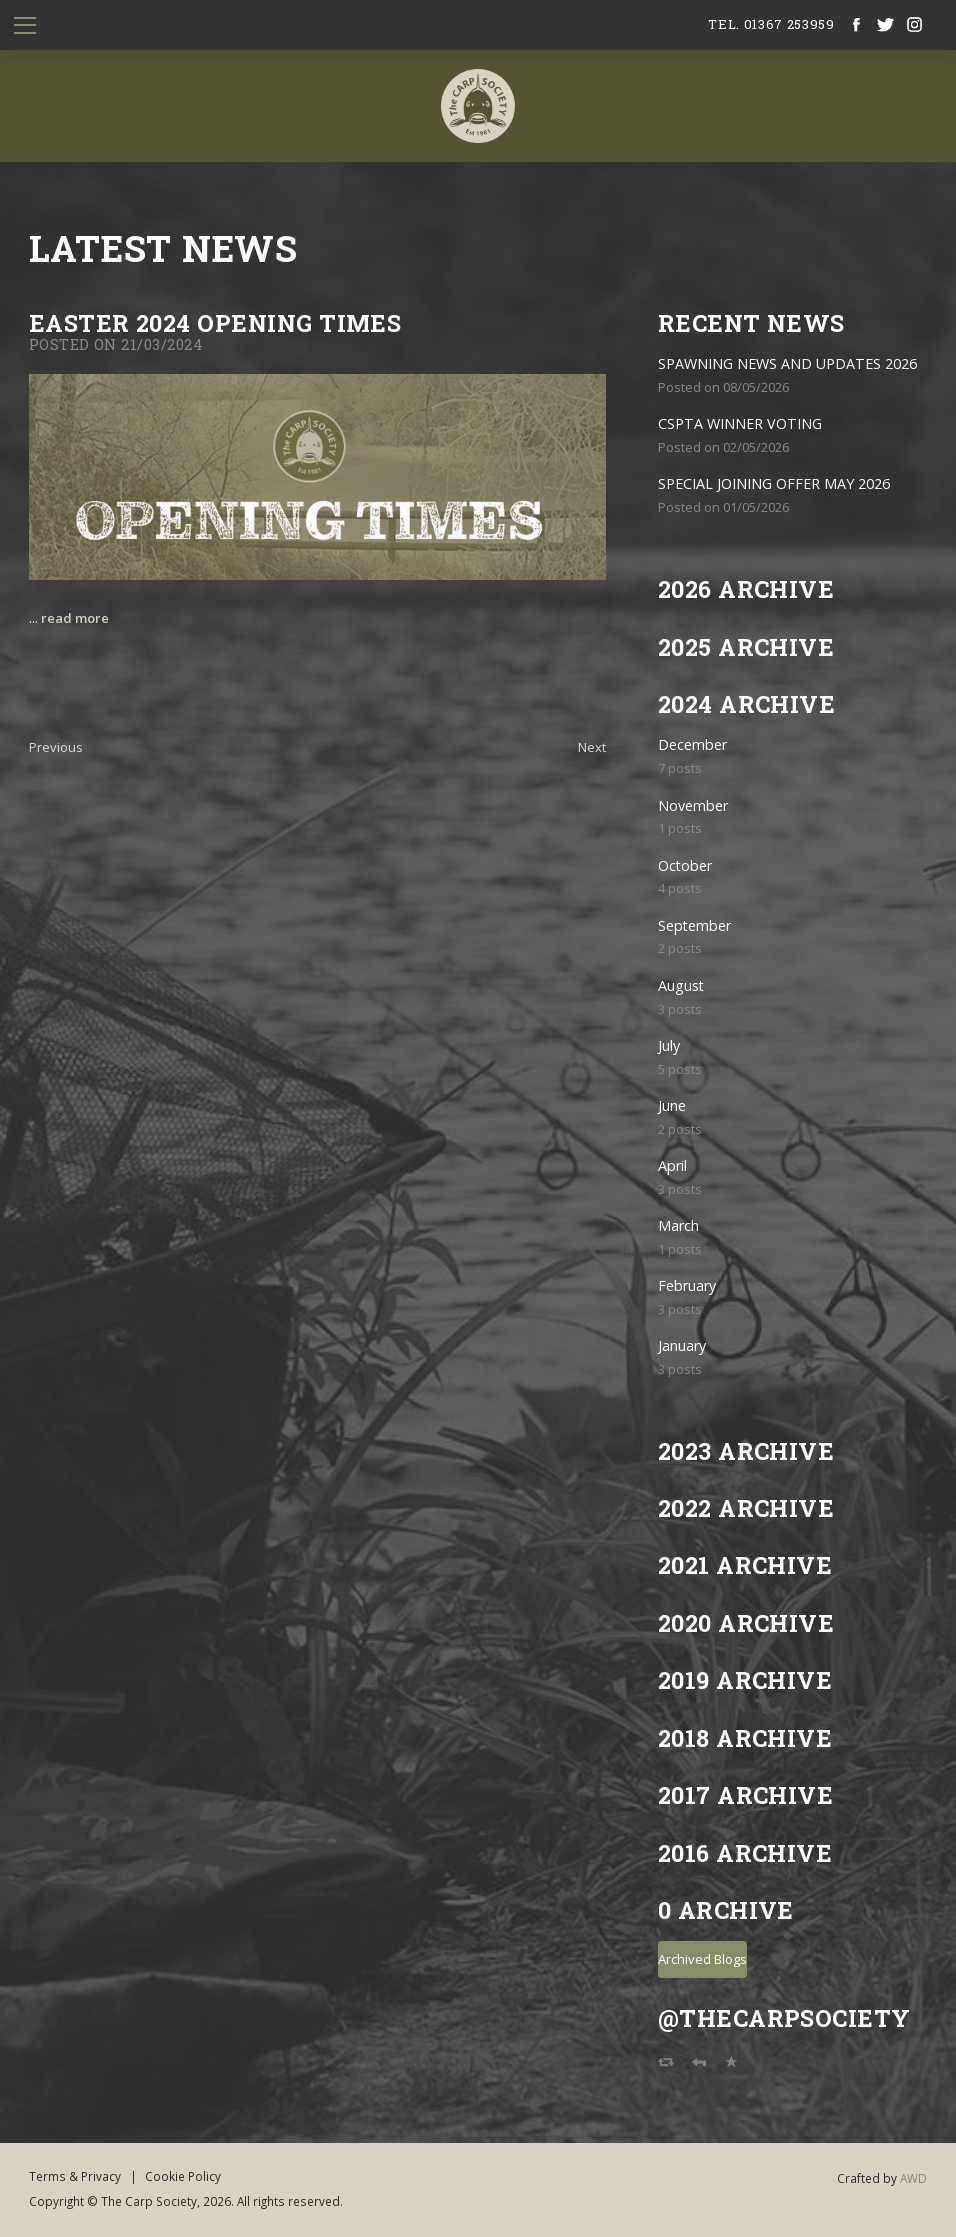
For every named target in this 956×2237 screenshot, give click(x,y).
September (694, 925)
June (672, 1105)
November (693, 805)
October (685, 865)
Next (592, 747)
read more (75, 618)
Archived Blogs (702, 1959)
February (687, 1285)
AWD (913, 2178)
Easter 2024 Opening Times (215, 322)
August (681, 985)
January (682, 1345)
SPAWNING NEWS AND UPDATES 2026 (787, 363)
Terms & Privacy (75, 2176)
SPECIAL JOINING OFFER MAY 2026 (774, 483)
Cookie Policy (183, 2176)
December (692, 744)
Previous (56, 747)
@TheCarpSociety (784, 2017)
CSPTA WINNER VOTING (740, 423)
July (669, 1045)
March (678, 1225)
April (672, 1165)
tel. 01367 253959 (771, 24)
